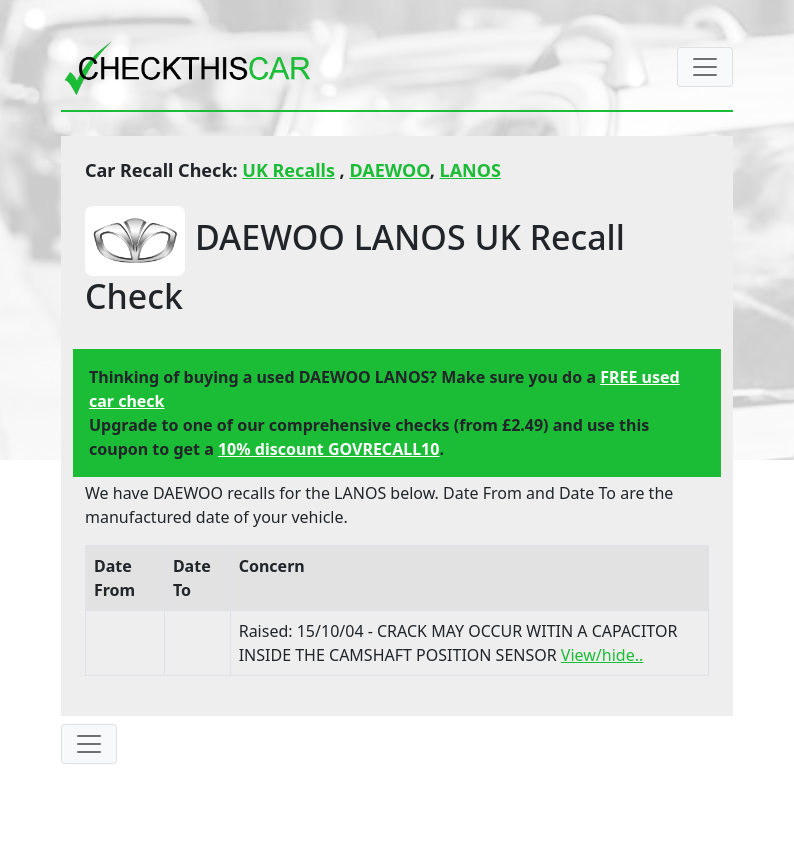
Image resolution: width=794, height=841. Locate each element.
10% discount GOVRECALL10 (328, 449)
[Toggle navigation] (705, 67)
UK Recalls (288, 170)
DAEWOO (389, 170)
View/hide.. (602, 655)
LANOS (470, 170)
